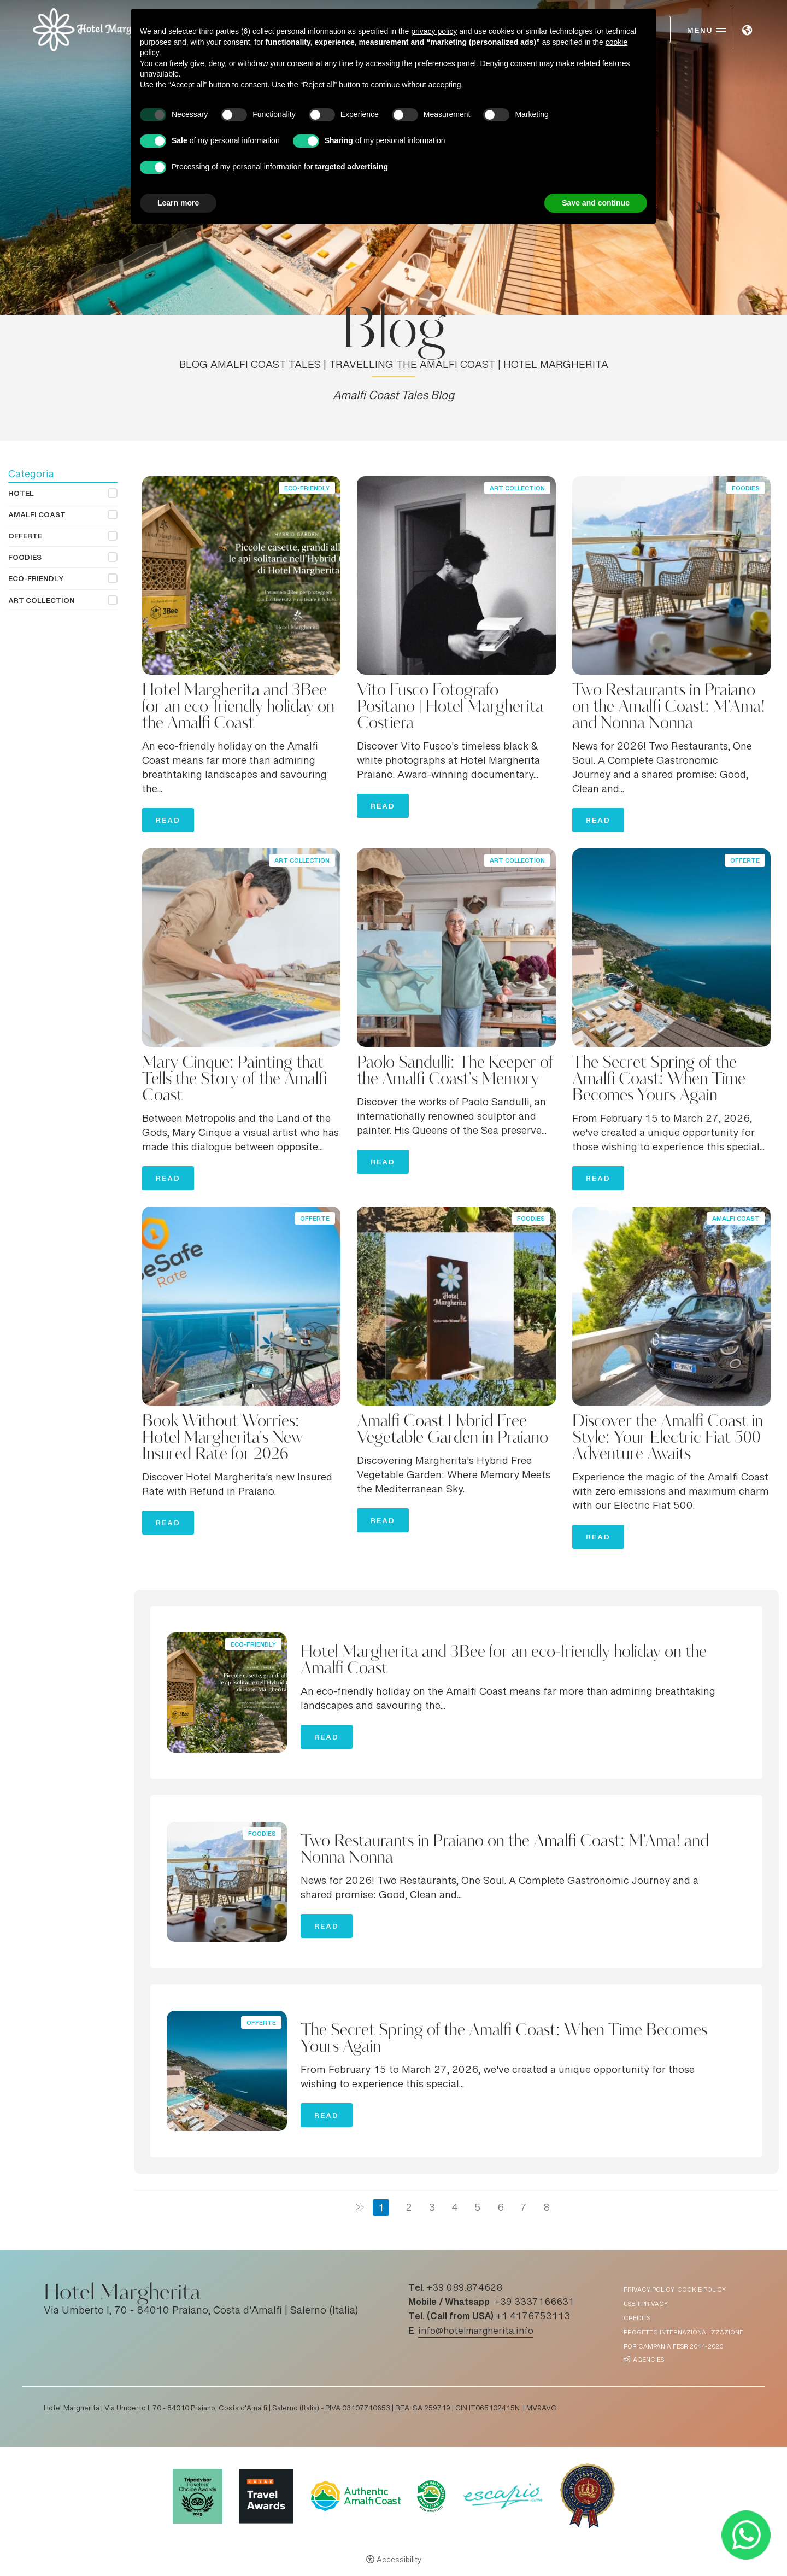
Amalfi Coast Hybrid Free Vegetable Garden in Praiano (452, 1430)
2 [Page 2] (409, 2209)
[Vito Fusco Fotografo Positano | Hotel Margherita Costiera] (456, 576)
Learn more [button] (178, 202)
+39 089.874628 (464, 2288)
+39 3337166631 (534, 2302)
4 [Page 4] (454, 2209)
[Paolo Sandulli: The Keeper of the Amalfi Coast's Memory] (456, 948)
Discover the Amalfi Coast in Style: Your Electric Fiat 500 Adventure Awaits (667, 1438)
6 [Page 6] (500, 2209)
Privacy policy (649, 2290)
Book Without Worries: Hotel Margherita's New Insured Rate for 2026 (222, 1438)
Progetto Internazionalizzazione (683, 2333)
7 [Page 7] (523, 2209)
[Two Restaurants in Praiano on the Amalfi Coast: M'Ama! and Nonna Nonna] (671, 576)
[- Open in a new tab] (746, 2535)
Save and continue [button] (596, 202)
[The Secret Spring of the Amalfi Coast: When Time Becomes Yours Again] (671, 948)
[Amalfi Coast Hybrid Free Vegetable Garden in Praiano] (456, 1307)
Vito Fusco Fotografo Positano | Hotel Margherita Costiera (450, 707)
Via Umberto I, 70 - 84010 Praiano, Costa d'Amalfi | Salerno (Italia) (201, 2311)
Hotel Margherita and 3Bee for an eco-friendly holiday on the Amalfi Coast (238, 707)
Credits (637, 2318)
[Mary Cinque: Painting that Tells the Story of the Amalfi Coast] (241, 948)
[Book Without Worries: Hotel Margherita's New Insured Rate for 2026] (241, 1307)
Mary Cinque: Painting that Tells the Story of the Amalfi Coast (234, 1079)
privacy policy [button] (434, 31)
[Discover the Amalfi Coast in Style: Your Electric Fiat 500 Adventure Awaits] (671, 1307)
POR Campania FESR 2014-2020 (673, 2347)
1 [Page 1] (381, 2209)
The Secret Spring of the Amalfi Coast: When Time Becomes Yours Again (658, 1079)
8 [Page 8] (546, 2209)
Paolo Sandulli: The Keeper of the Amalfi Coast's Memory (455, 1071)
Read (168, 822)
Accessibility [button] (399, 2560)
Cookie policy (701, 2290)
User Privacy (646, 2304)
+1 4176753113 (533, 2316)
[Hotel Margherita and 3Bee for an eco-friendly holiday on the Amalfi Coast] (241, 576)
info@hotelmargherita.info (475, 2331)
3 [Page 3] (431, 2209)
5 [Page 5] (477, 2209)
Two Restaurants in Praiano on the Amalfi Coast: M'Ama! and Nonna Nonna (668, 707)
